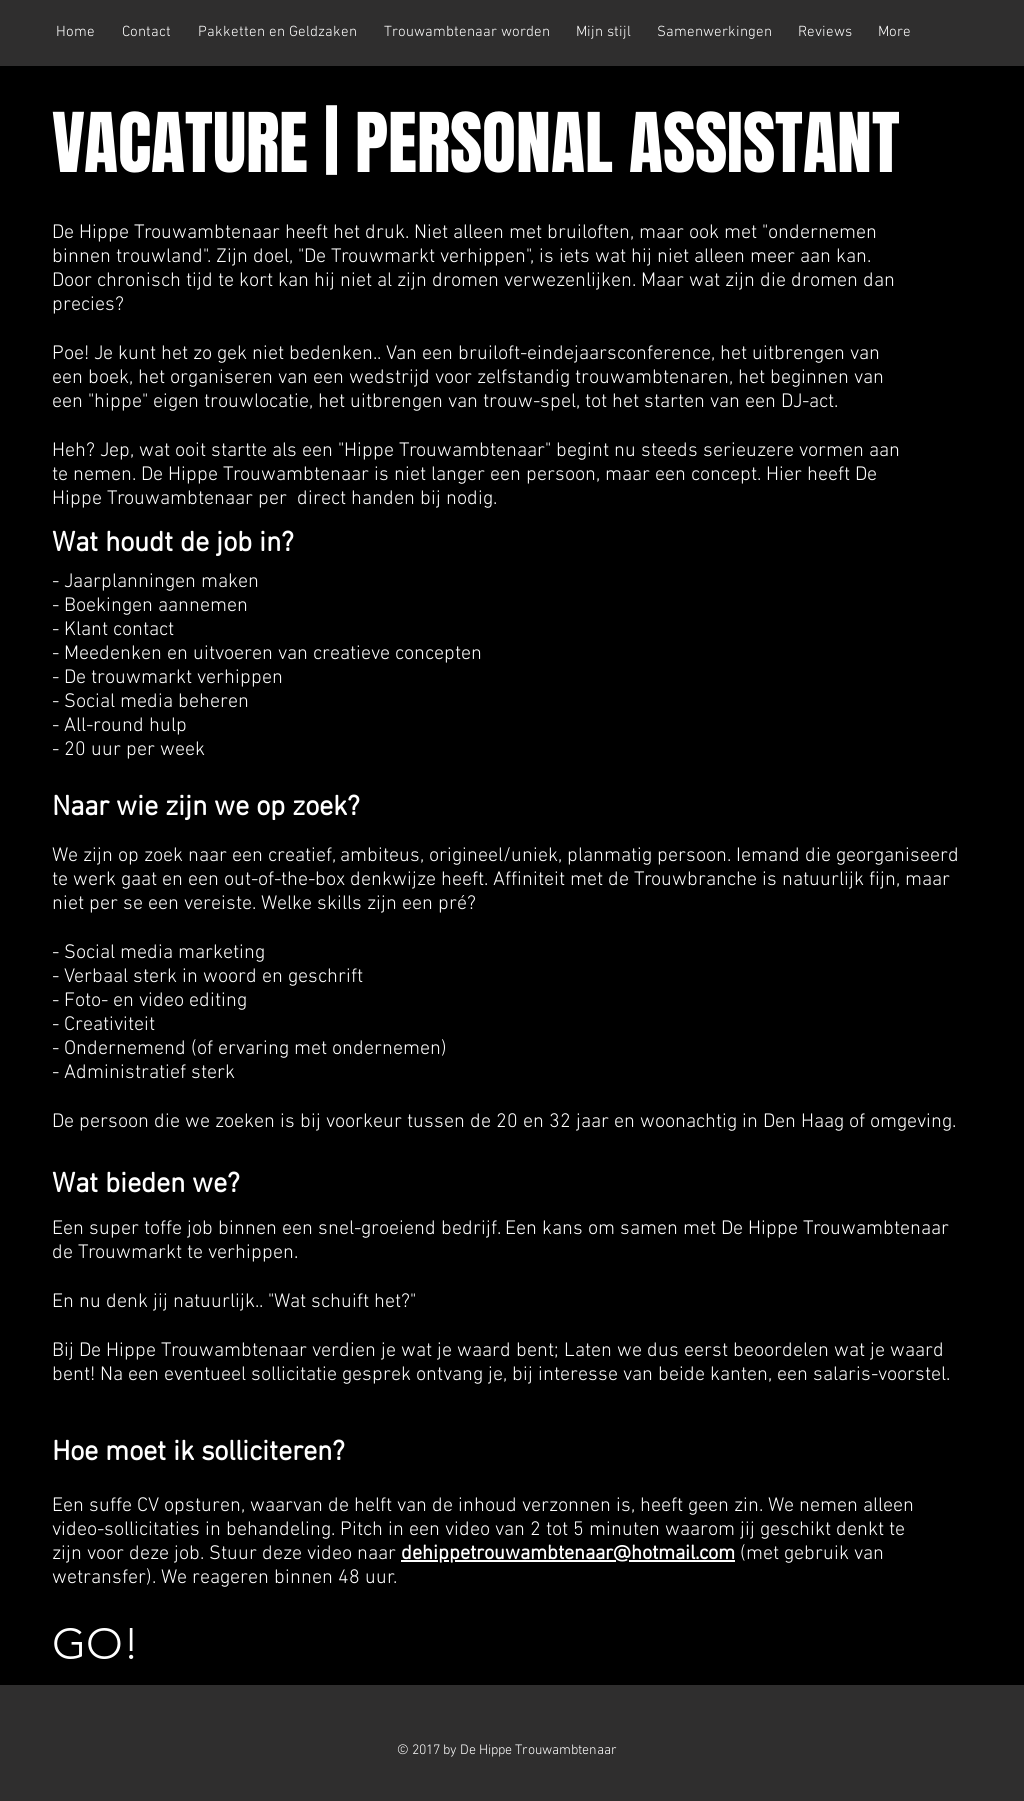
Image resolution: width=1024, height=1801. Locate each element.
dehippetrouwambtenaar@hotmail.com (568, 1554)
